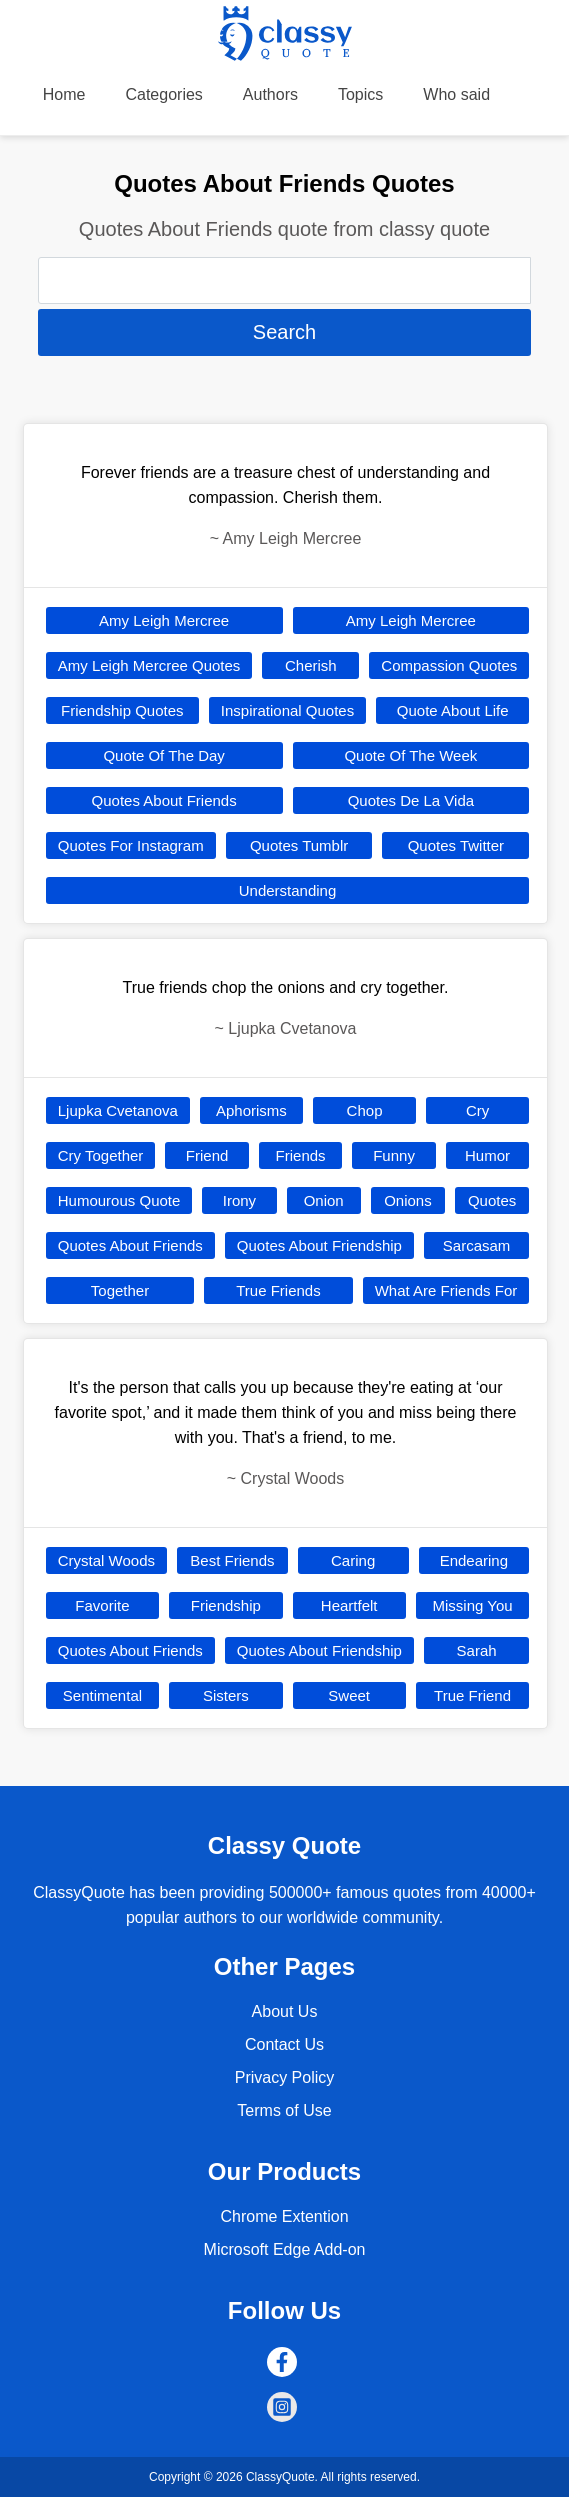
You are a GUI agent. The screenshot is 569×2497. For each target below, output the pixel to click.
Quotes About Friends (164, 800)
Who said (456, 94)
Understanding (288, 890)
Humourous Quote (119, 1200)
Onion (324, 1200)
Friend (207, 1155)
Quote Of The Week (410, 755)
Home (64, 94)
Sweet (349, 1695)
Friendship (226, 1605)
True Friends (278, 1290)
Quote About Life (453, 710)
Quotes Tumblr (299, 845)
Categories (163, 94)
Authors (270, 94)
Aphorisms (251, 1110)
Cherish (311, 665)
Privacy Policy (285, 2077)
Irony (239, 1200)
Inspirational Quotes (287, 710)
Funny (394, 1155)
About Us (285, 2011)
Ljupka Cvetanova (118, 1110)
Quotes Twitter (456, 845)
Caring (353, 1560)
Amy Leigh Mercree (164, 620)
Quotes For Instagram (131, 845)
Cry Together (101, 1155)
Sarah (477, 1650)
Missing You (473, 1605)
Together (120, 1290)
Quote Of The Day (163, 755)
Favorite (102, 1605)
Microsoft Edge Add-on (285, 2249)
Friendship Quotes (122, 710)
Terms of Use (284, 2110)
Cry (477, 1110)
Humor (487, 1155)
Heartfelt (349, 1605)
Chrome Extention (284, 2216)
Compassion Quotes (449, 665)
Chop (365, 1110)
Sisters (226, 1695)
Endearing (474, 1560)
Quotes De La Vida (411, 800)
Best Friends (232, 1560)
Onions (408, 1200)
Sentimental (102, 1695)
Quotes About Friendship (319, 1245)
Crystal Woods (106, 1560)
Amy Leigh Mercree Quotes (149, 665)
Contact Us (284, 2044)
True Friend (472, 1695)
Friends (301, 1155)
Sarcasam (477, 1245)
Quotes (492, 1200)
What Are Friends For (446, 1290)
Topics (360, 94)
